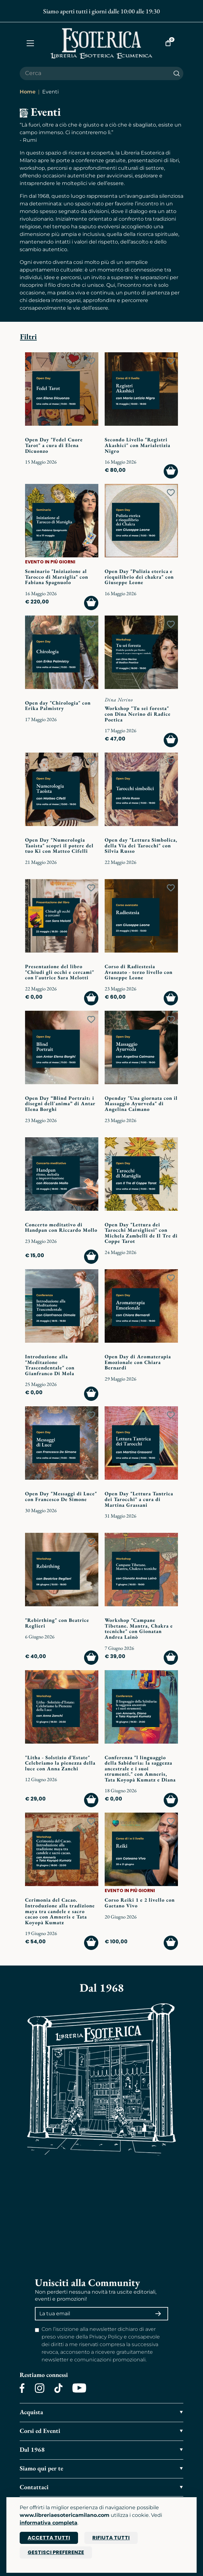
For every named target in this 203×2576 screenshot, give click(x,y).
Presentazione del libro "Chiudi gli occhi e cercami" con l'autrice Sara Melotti (59, 972)
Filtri (28, 336)
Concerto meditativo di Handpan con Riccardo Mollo (61, 1227)
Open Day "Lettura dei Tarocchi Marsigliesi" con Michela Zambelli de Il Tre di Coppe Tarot (141, 1233)
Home (28, 92)
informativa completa (48, 2523)
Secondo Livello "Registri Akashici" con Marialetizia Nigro (137, 445)
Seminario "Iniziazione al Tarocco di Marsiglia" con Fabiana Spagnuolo (56, 577)
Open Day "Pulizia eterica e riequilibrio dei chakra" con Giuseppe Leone (139, 577)
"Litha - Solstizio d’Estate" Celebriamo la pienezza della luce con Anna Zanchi (60, 1763)
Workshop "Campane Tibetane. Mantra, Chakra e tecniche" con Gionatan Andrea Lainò (139, 1628)
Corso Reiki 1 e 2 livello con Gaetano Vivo (140, 1903)
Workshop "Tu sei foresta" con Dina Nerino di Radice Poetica (138, 714)
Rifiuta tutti (111, 2537)
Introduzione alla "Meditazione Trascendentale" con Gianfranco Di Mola (50, 1365)
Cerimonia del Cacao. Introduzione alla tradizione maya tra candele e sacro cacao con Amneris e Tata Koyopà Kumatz (60, 1911)
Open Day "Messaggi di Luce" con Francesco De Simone (61, 1496)
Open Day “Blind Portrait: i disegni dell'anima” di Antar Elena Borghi (60, 1103)
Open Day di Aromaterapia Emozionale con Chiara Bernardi (138, 1362)
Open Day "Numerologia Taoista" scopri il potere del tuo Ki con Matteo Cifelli (59, 845)
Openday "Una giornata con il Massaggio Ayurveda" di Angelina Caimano (141, 1103)
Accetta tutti (49, 2537)
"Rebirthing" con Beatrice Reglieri (57, 1623)
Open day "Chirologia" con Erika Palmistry (58, 705)
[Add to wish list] (91, 361)
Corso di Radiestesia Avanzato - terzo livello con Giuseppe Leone (139, 972)
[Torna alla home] (101, 43)
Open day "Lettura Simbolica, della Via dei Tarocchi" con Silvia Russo (141, 845)
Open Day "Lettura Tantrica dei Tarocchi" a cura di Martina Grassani (139, 1499)
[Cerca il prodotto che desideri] (95, 73)
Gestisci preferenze (56, 2552)
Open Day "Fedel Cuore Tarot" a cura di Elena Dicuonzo (54, 445)
